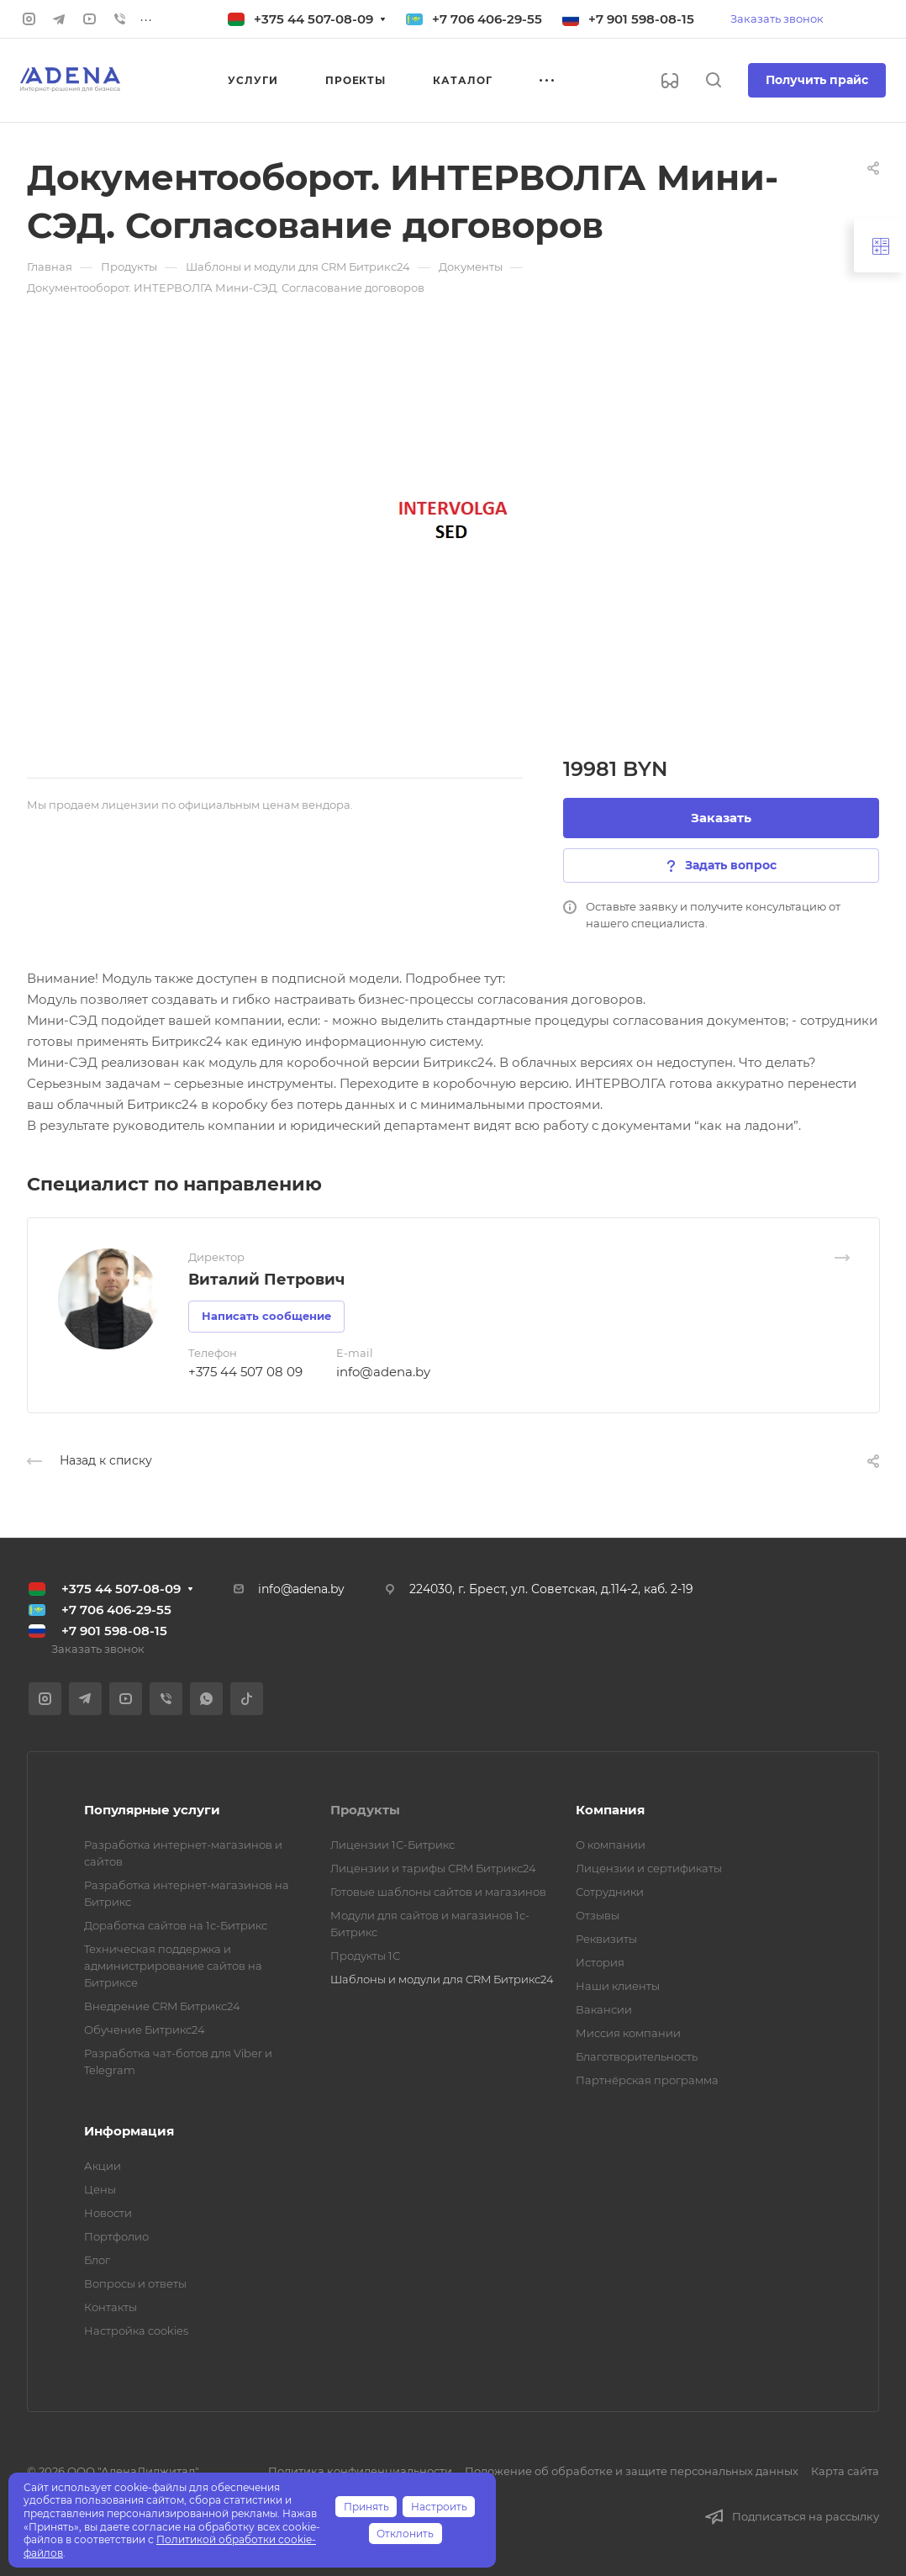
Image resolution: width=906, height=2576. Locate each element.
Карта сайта (845, 2471)
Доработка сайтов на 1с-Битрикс (175, 1925)
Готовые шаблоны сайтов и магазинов (438, 1891)
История (600, 1962)
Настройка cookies (136, 2330)
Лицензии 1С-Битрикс (392, 1844)
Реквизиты (606, 1938)
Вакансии (604, 2009)
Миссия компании (628, 2033)
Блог (97, 2260)
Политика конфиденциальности (360, 2471)
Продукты (365, 1810)
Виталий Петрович (266, 1279)
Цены (100, 2189)
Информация (129, 2131)
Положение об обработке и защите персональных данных (631, 2471)
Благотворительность (637, 2056)
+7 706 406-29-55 (487, 19)
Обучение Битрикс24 (144, 2029)
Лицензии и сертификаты (649, 1868)
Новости (108, 2213)
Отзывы (597, 1915)
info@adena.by (383, 1372)
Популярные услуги (152, 1810)
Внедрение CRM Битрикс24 (162, 2006)
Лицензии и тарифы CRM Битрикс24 (433, 1868)
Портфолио (116, 2236)
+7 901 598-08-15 (641, 19)
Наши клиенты (618, 1986)
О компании (610, 1844)
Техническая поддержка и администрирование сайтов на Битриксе (173, 1965)
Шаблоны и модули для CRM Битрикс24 (442, 1979)
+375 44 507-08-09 (313, 19)
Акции (102, 2165)
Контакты (110, 2307)
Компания (610, 1810)
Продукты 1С (365, 1955)
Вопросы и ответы (135, 2283)
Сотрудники (610, 1891)
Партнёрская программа (647, 2080)
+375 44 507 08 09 (245, 1372)
